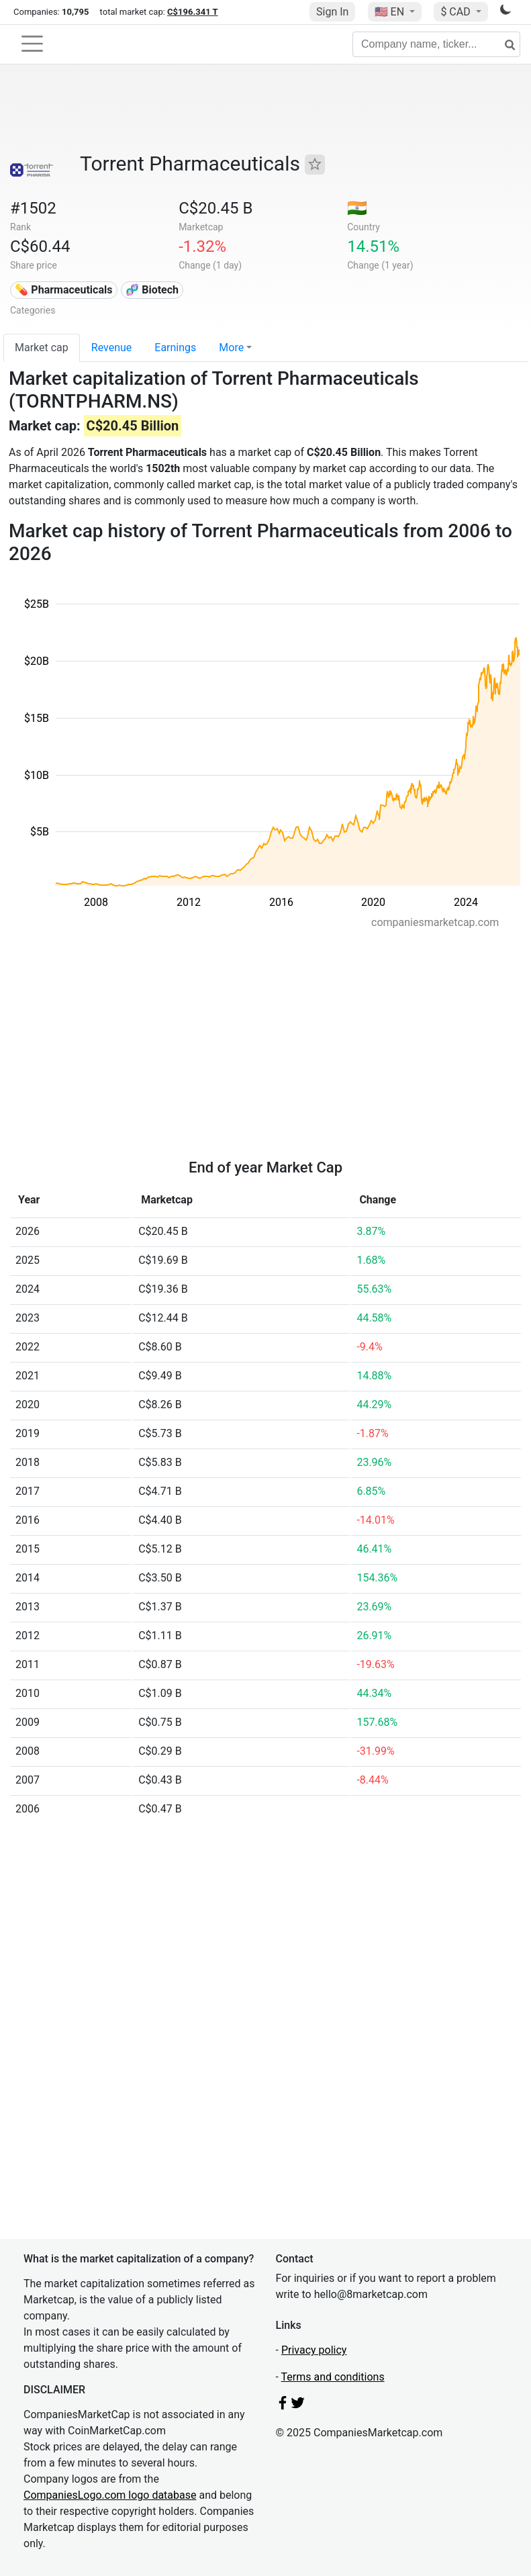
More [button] (231, 347)
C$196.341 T (192, 12)
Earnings (175, 347)
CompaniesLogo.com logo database (109, 2495)
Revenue (111, 347)
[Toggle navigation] (32, 44)
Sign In (332, 11)
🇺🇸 (391, 11)
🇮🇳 (357, 208)
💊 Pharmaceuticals (63, 289)
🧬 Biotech (152, 289)
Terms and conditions (333, 2377)
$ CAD (456, 11)
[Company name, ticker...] (436, 44)
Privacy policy (314, 2350)
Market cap (41, 347)
